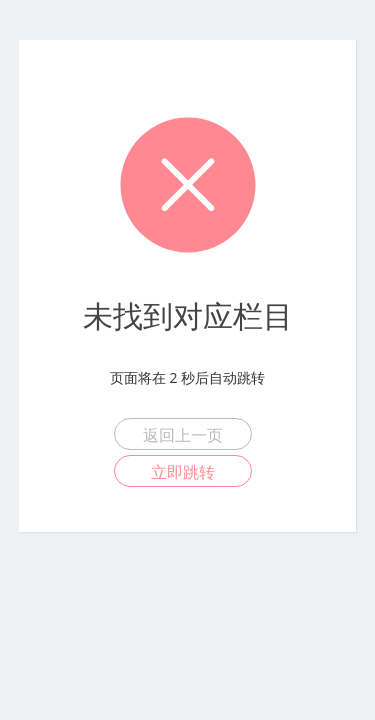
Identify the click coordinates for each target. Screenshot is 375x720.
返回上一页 (183, 435)
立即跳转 (183, 472)
